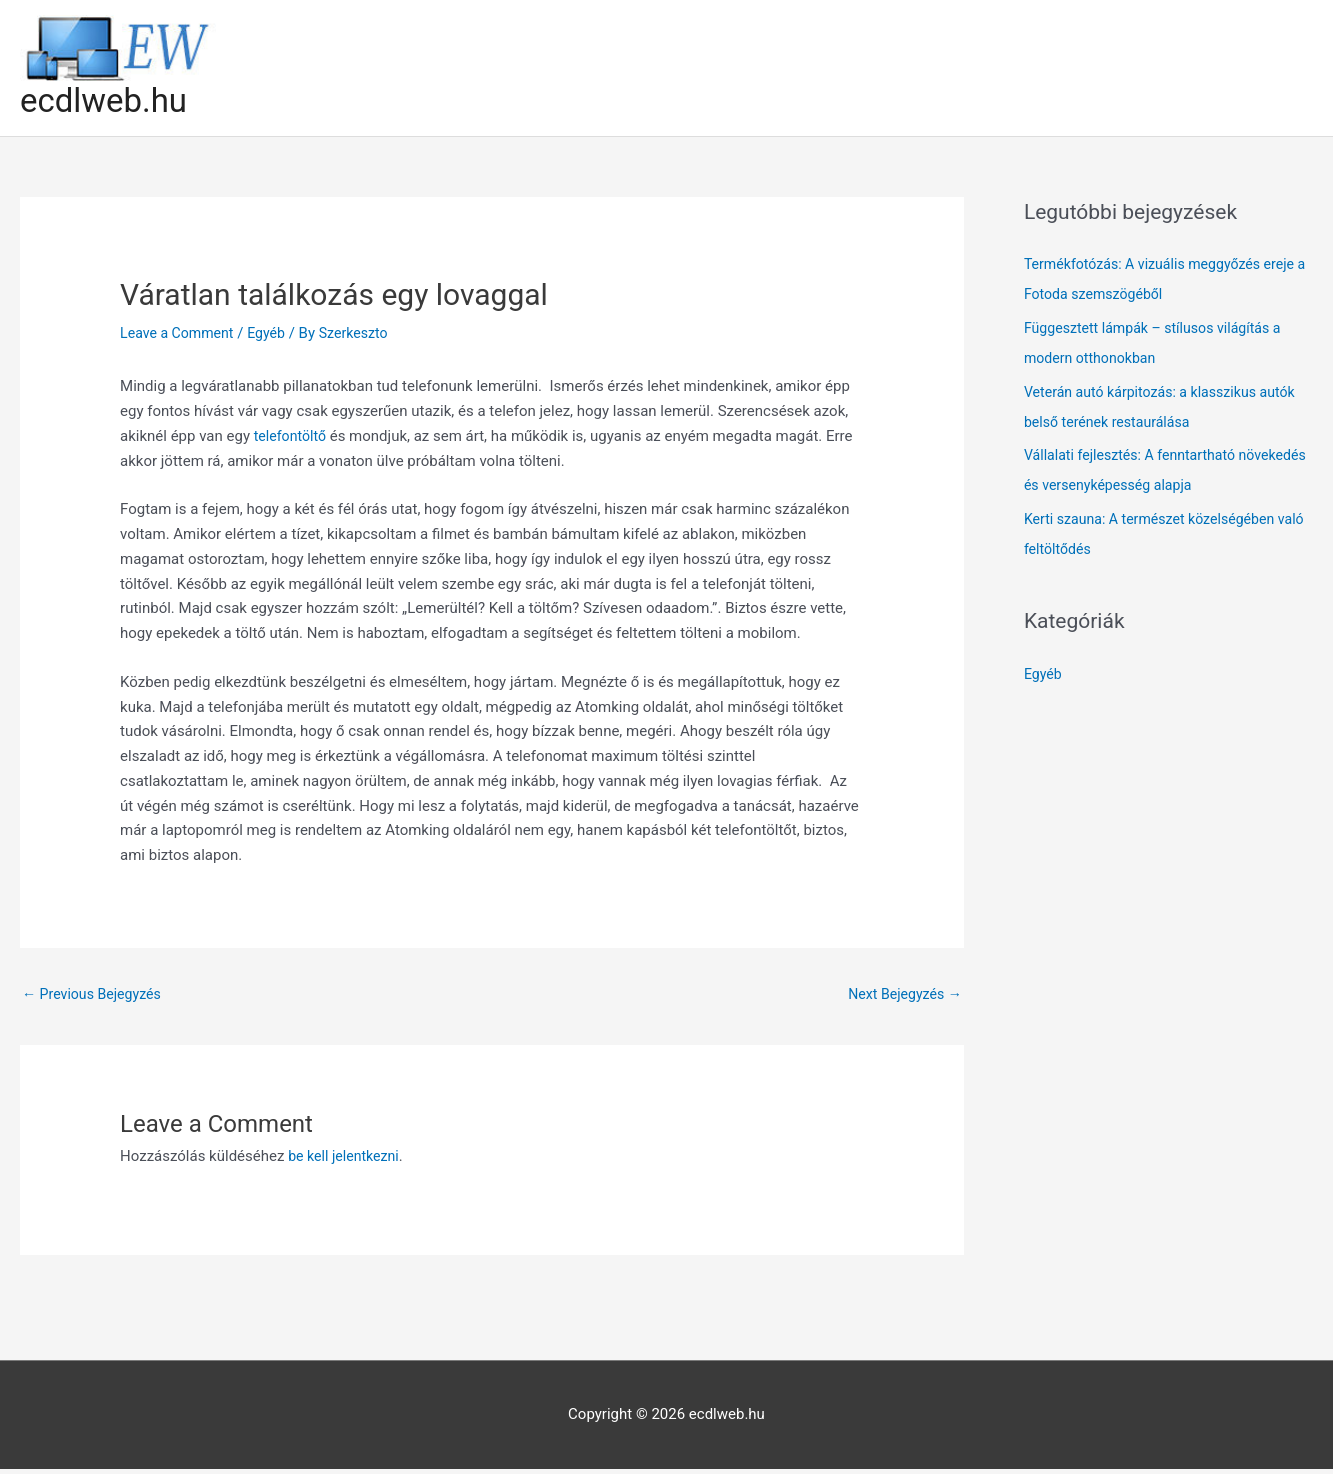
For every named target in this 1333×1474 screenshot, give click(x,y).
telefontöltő (292, 438)
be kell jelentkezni (347, 1161)
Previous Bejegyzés (96, 997)
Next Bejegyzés (901, 997)
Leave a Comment (180, 335)
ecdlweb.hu (108, 101)
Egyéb (274, 335)
